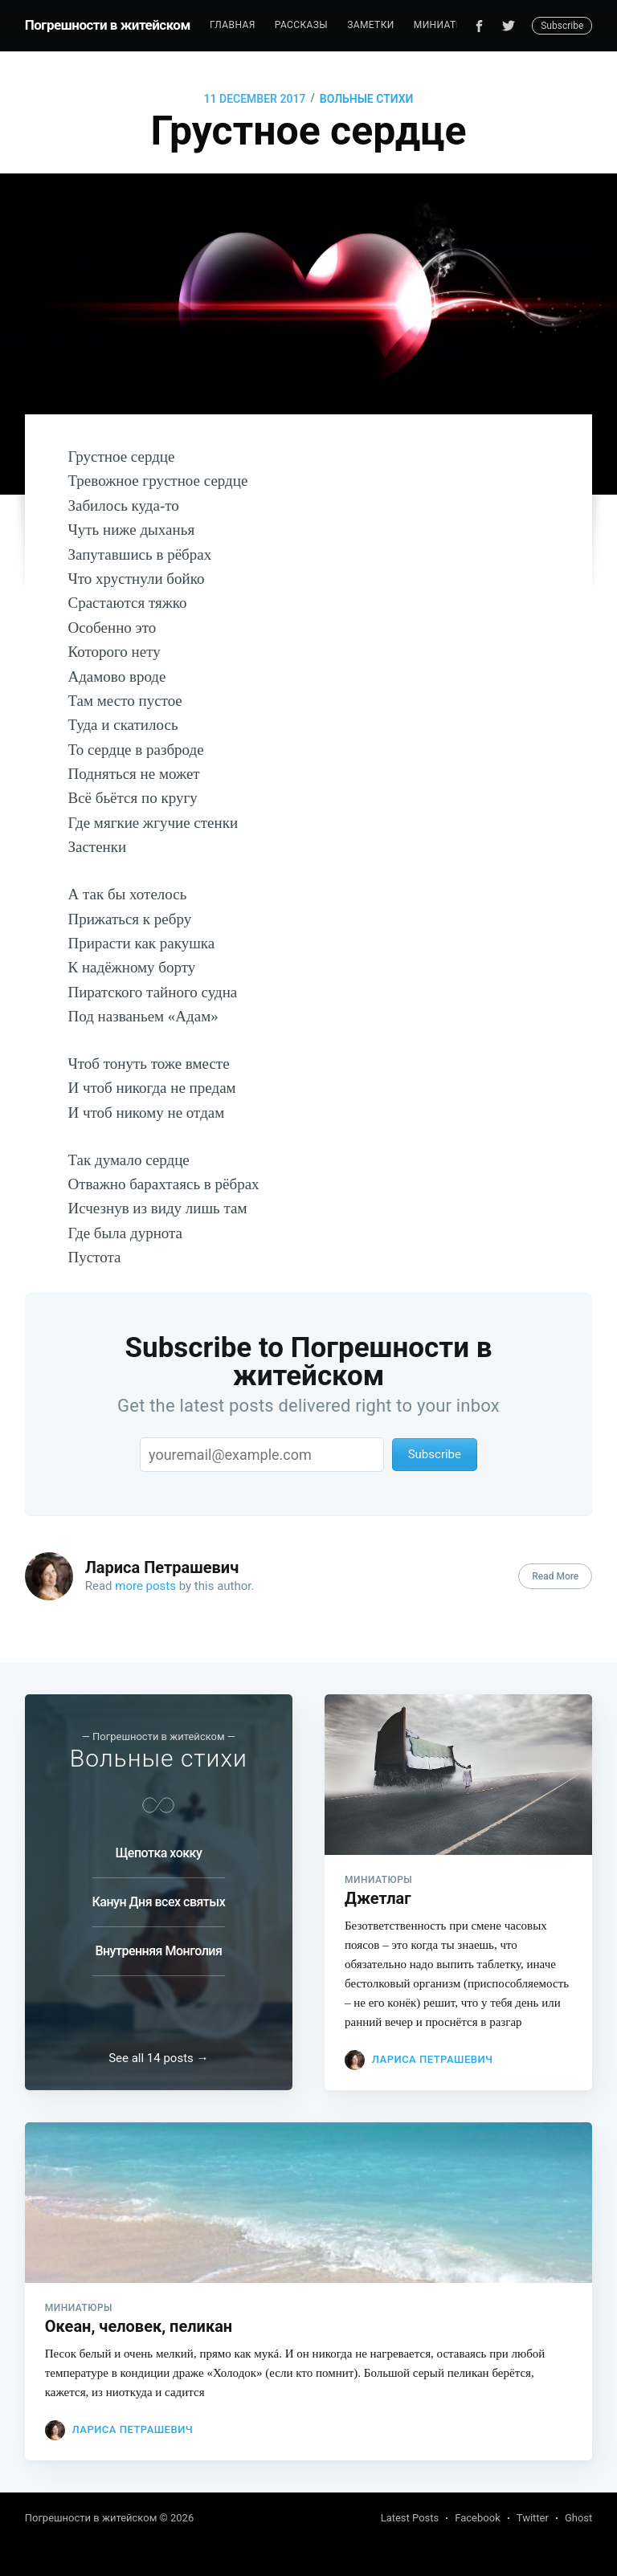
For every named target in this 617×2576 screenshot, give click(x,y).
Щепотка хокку (158, 1853)
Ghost (578, 2518)
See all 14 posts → (158, 2058)
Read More (555, 1576)
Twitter (533, 2518)
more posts (145, 1586)
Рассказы (301, 25)
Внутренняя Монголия (158, 1950)
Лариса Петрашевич (162, 1567)
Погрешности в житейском (107, 25)
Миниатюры (447, 25)
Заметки (370, 25)
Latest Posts (410, 2518)
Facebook (477, 2518)
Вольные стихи (367, 98)
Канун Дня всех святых (159, 1902)
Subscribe (562, 25)
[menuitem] (232, 25)
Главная (232, 25)
